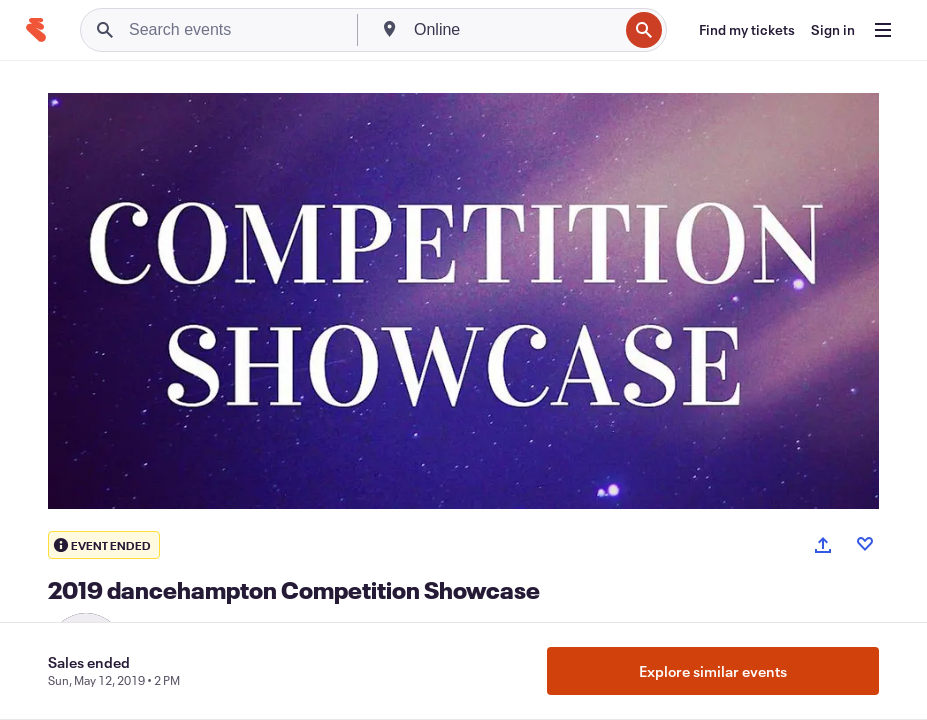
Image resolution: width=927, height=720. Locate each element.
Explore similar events (713, 671)
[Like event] (865, 544)
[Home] (36, 30)
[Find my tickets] (747, 30)
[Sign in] (833, 30)
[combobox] (514, 30)
